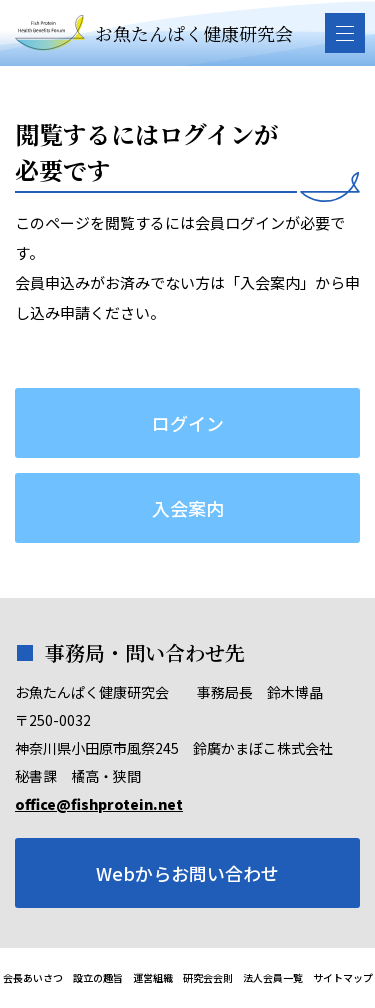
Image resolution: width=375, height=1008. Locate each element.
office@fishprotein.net (99, 804)
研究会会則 (208, 977)
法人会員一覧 (273, 977)
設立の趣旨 (98, 977)
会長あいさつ (33, 977)
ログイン (188, 423)
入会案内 (188, 508)
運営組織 (153, 977)
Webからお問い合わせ (187, 873)
